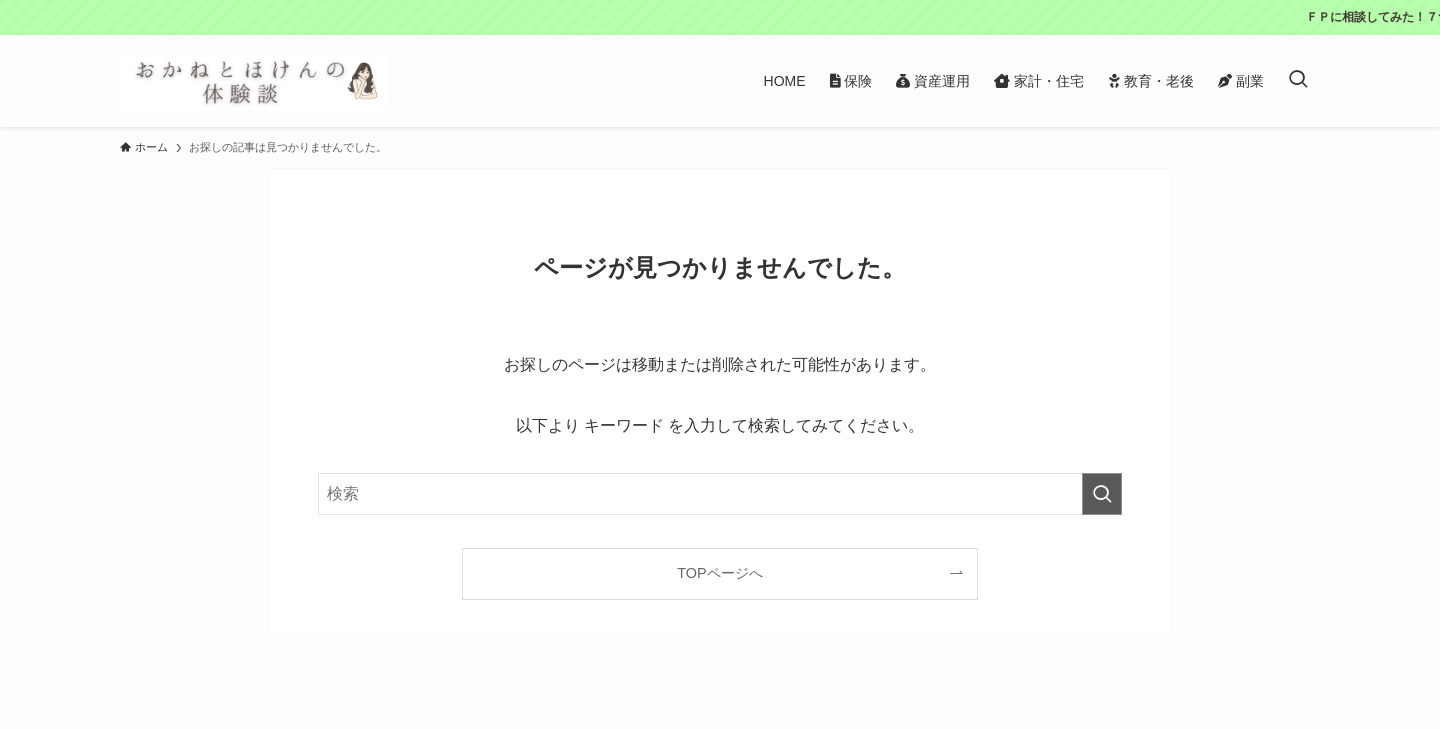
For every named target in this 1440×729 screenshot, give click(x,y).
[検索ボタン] (1298, 81)
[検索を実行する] (1102, 494)
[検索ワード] (720, 494)
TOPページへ (719, 573)
